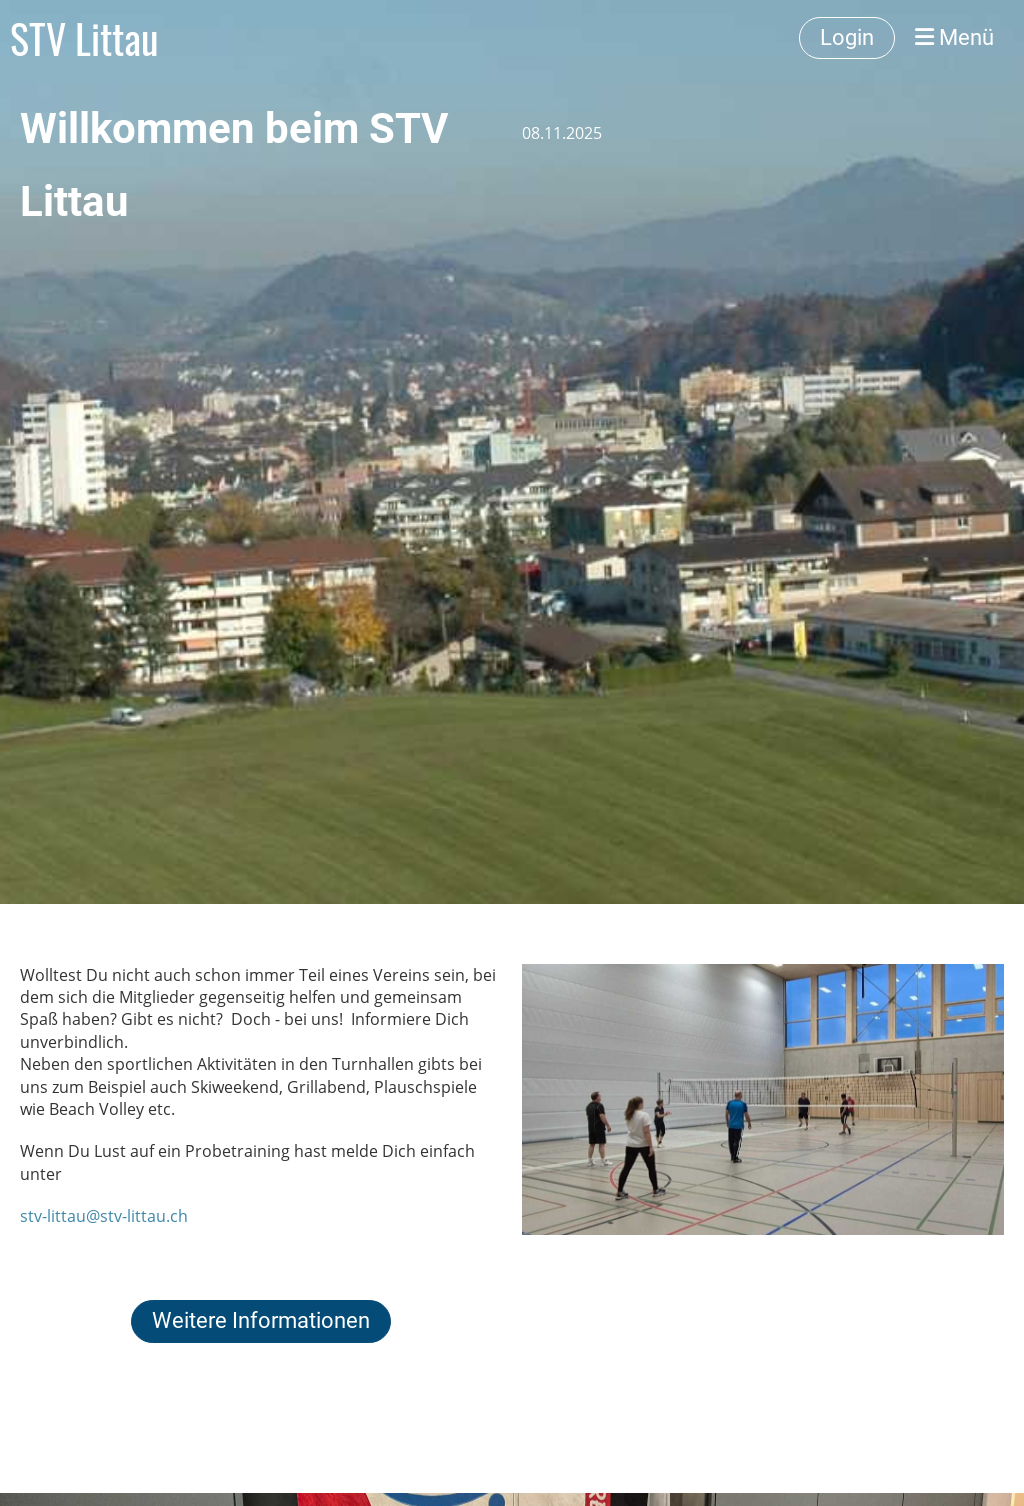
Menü (954, 37)
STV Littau (84, 38)
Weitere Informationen (261, 1320)
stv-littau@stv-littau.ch (104, 1216)
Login (847, 37)
